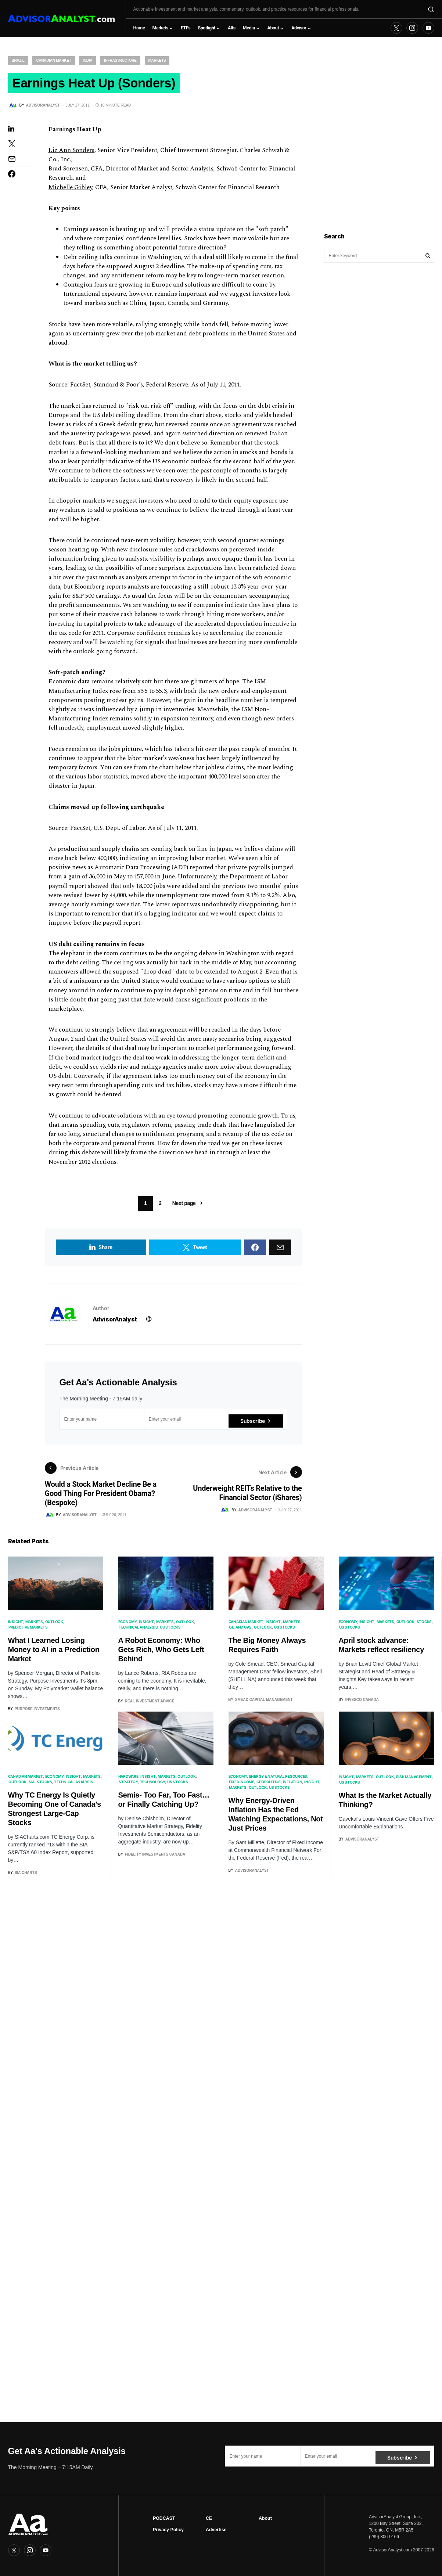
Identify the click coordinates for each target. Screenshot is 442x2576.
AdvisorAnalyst (115, 1323)
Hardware (128, 1780)
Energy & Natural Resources (278, 1780)
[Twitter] (396, 28)
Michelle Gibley (70, 191)
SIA (32, 1786)
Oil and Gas (240, 1631)
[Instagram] (412, 28)
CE (209, 2518)
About (265, 2518)
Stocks (424, 1625)
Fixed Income (241, 1786)
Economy (127, 1625)
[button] (431, 9)
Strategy (128, 1786)
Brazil (18, 60)
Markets (157, 60)
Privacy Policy (168, 2529)
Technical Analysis (138, 1631)
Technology (152, 1786)
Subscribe (252, 1423)
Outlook (54, 1625)
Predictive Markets (28, 1631)
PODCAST (164, 2518)
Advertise (216, 2529)
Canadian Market (53, 60)
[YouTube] (428, 28)
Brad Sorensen (68, 172)
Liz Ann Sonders (71, 154)
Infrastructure (120, 60)
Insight (15, 1625)
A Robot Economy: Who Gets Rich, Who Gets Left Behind (161, 1653)
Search (427, 255)
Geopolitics (268, 1786)
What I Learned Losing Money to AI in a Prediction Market (54, 1653)
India (87, 60)
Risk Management (414, 1780)
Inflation (292, 1786)
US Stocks (170, 1631)
